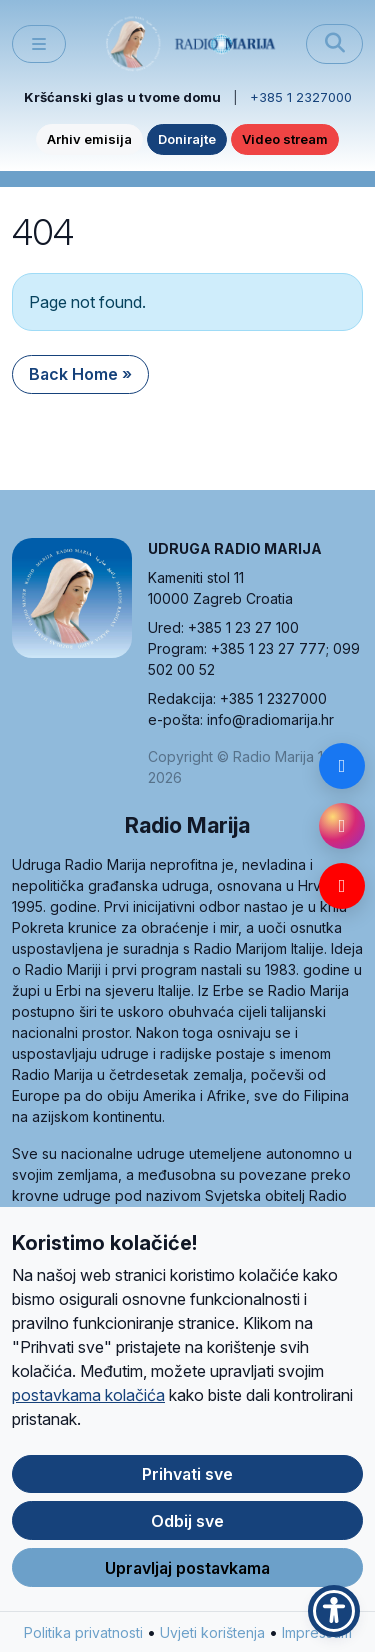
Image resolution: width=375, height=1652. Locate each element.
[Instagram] (342, 826)
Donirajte (187, 139)
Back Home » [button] (80, 374)
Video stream (285, 139)
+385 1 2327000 (301, 97)
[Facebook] (342, 766)
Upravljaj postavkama (187, 1579)
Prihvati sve (187, 1485)
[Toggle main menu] (39, 44)
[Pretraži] (334, 44)
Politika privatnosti (83, 1643)
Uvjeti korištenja (212, 1643)
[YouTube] (342, 886)
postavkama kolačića (88, 1406)
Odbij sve (187, 1532)
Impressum (317, 1643)
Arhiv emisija (89, 139)
